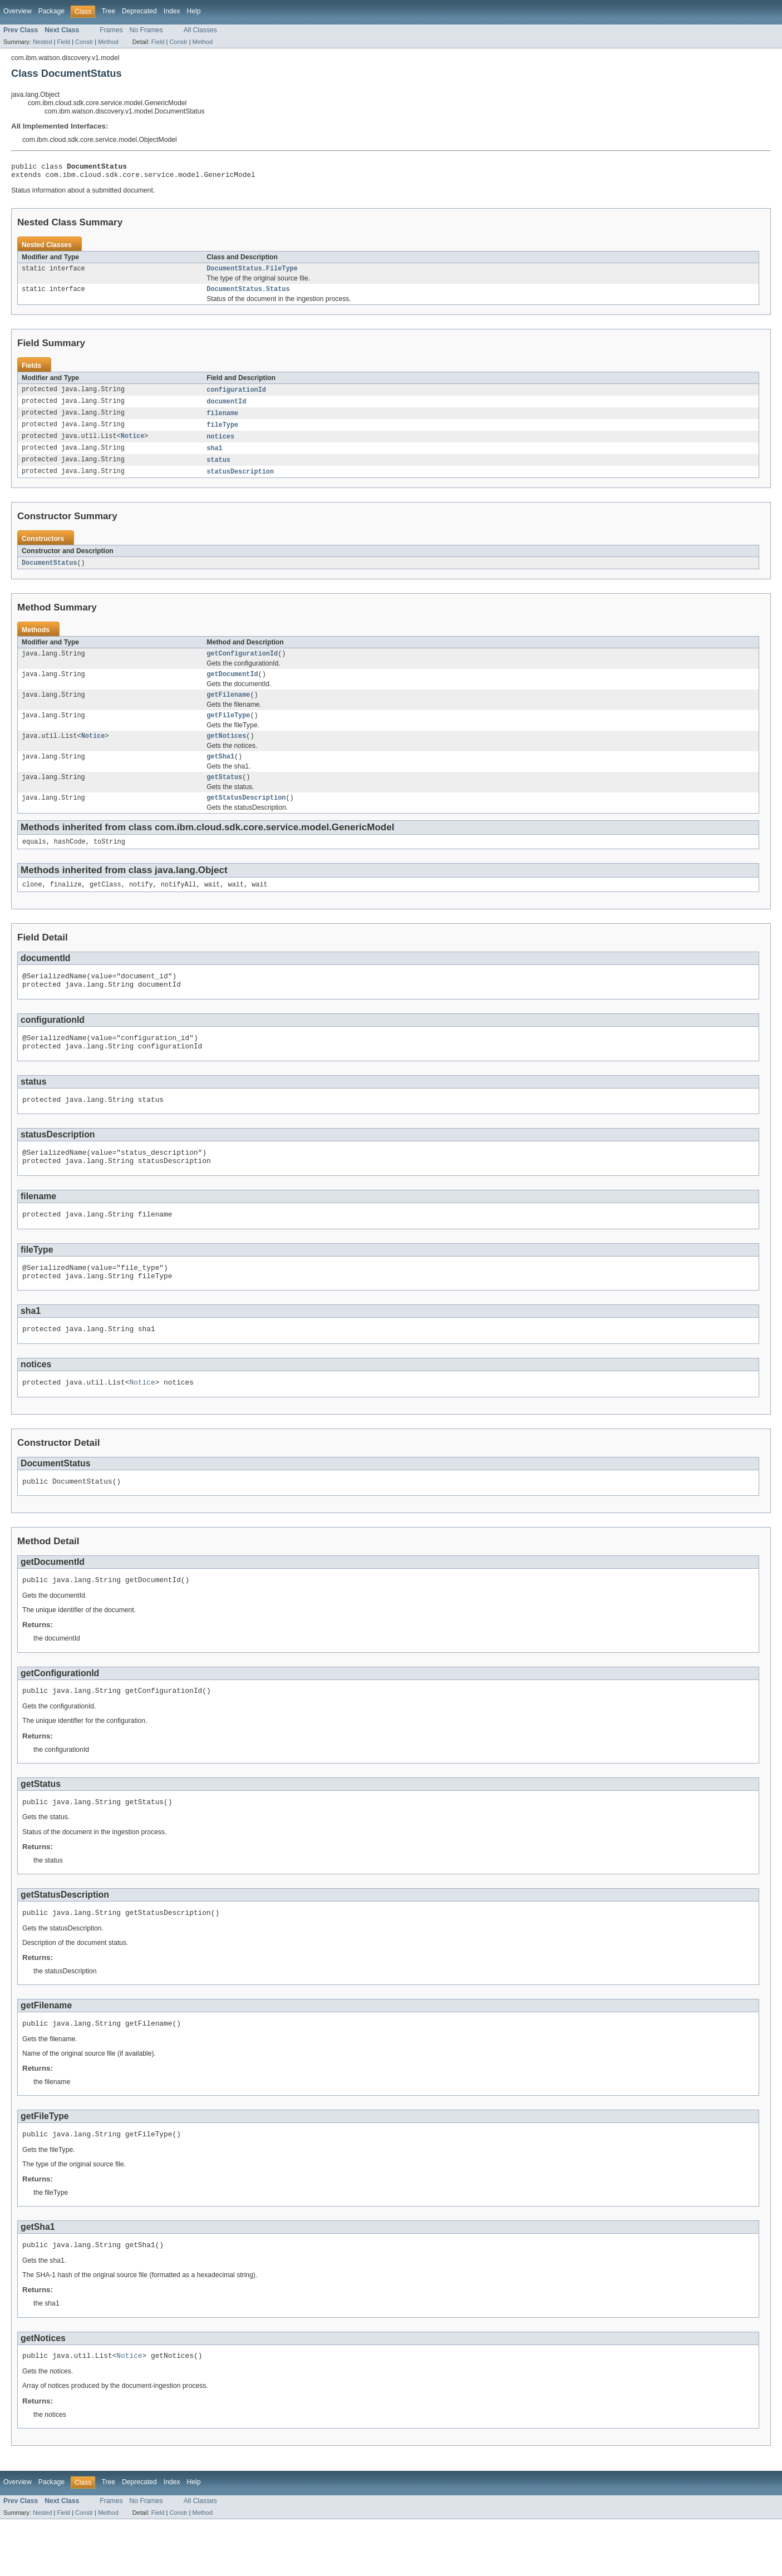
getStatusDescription (246, 816)
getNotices (226, 751)
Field (63, 41)
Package (51, 11)
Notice (133, 444)
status (218, 469)
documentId (226, 407)
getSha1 (220, 773)
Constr (84, 41)
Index (172, 11)
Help (194, 11)
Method (108, 41)
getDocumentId (232, 686)
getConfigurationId (242, 665)
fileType (222, 432)
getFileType (228, 730)
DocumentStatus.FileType (251, 272)
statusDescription (240, 481)
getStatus (224, 795)
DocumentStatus (49, 573)
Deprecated (139, 11)
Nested (42, 41)
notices (220, 444)
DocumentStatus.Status (247, 294)
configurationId (236, 395)
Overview (17, 11)
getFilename (228, 708)
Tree (108, 11)
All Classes (200, 30)
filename (222, 420)
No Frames (146, 30)
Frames (111, 30)
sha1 (214, 456)
